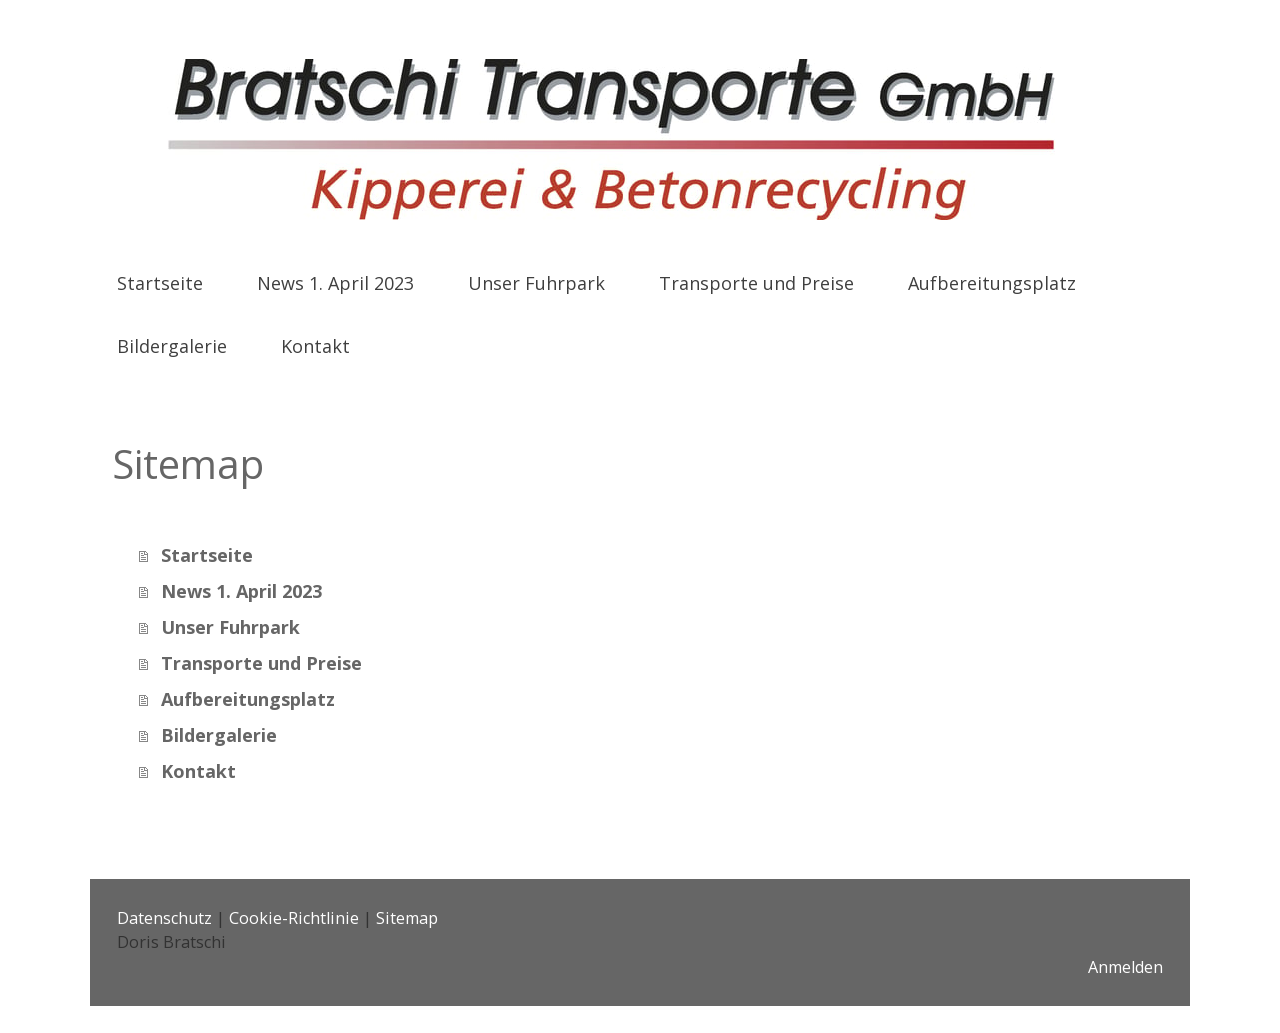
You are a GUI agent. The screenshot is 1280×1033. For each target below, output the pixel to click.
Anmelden (1125, 967)
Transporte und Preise (756, 283)
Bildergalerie (172, 346)
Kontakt (315, 346)
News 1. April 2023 (335, 283)
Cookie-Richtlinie (294, 918)
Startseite (160, 283)
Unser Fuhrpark (536, 283)
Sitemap (407, 918)
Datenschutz (164, 918)
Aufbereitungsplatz (992, 283)
